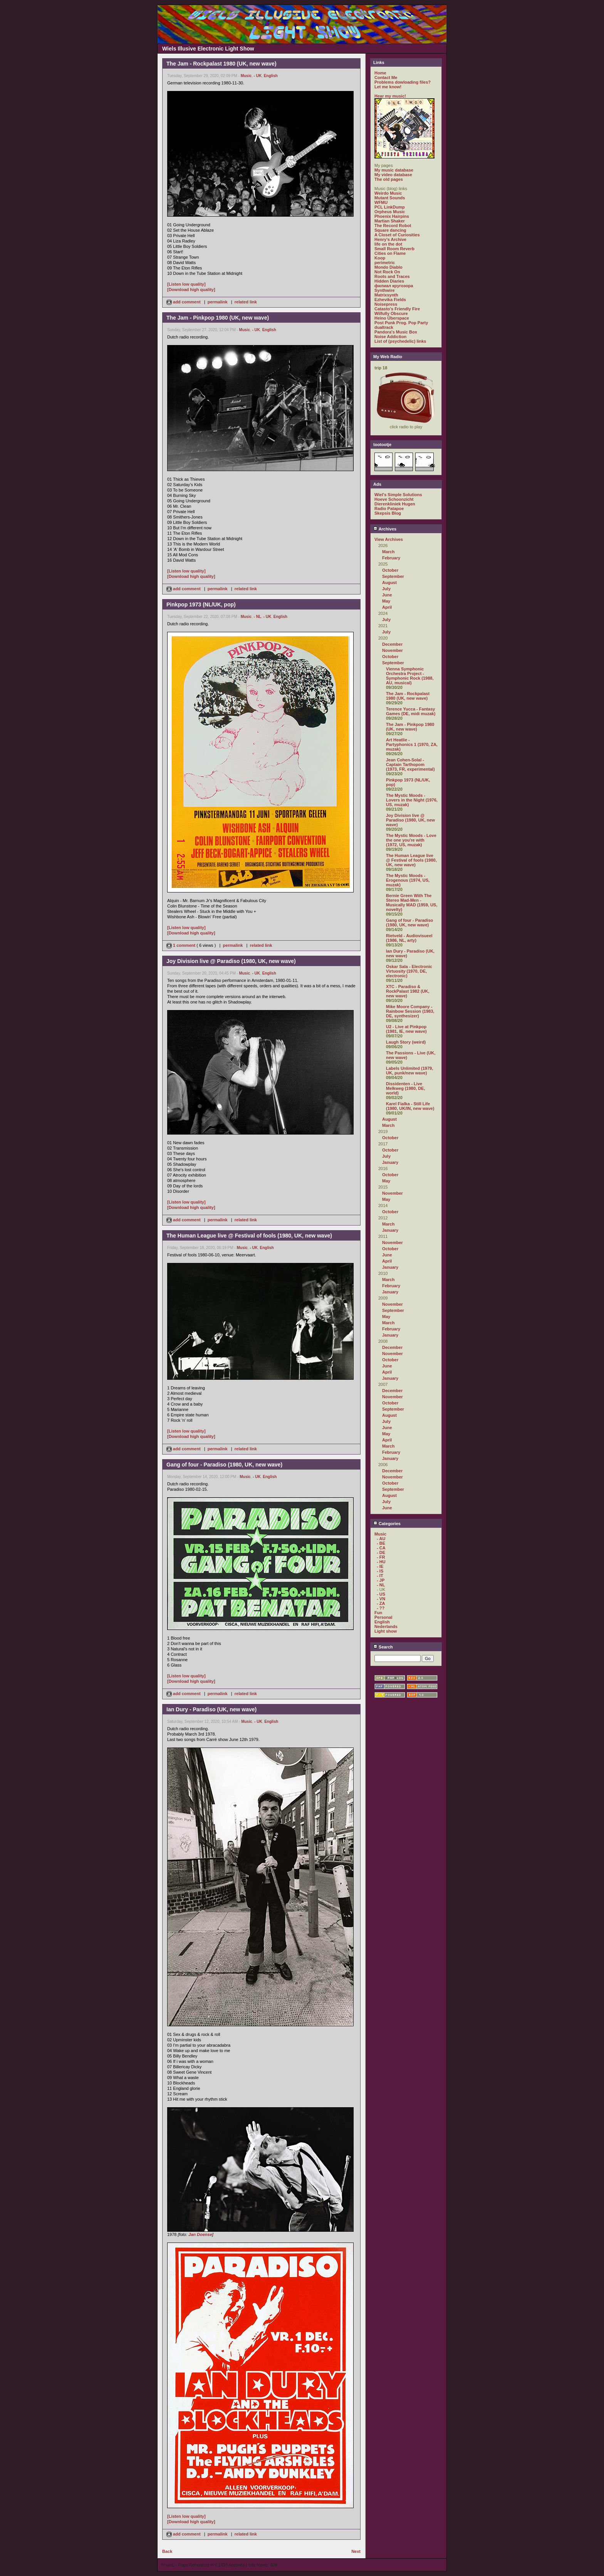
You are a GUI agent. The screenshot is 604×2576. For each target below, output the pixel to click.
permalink (218, 302)
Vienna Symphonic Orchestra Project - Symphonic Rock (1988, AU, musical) (410, 676)
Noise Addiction (390, 336)
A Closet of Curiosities (397, 234)
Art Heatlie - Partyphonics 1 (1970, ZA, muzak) (412, 744)
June (387, 595)
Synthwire (384, 290)
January (390, 1162)
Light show (385, 1631)
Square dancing (390, 230)
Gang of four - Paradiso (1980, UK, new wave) (409, 922)
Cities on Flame (390, 253)
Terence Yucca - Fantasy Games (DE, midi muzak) (410, 711)
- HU (381, 1561)
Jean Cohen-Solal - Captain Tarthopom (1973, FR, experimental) (410, 764)
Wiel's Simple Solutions (398, 494)
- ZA (381, 1603)
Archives (384, 529)
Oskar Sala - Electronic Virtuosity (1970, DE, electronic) (409, 971)
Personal (383, 1617)
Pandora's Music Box (395, 332)
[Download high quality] (191, 289)
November (392, 650)
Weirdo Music (388, 193)
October (390, 570)
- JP (380, 1580)
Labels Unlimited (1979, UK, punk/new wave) (409, 1070)
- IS (380, 1571)
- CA (381, 1548)
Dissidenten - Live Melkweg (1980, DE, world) (405, 1088)
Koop (379, 258)
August (389, 582)
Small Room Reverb (394, 248)
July (386, 588)
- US (381, 1594)
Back (167, 2551)
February (391, 558)
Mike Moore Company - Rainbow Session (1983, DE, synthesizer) (410, 1011)
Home (380, 73)
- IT (380, 1575)
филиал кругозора (393, 285)
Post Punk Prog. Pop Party (401, 322)
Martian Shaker (389, 221)
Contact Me (385, 77)
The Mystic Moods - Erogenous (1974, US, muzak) (408, 880)
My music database (393, 170)
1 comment (181, 945)
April (387, 607)
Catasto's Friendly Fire (397, 308)
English (271, 76)
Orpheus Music (389, 211)
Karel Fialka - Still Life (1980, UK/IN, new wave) (410, 1106)
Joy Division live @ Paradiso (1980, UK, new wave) (410, 820)
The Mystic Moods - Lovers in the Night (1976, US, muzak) (412, 800)
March (388, 551)
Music (246, 76)
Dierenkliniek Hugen (394, 504)
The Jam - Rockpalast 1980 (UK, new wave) (408, 695)
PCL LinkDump (389, 207)
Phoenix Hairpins (391, 216)
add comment (184, 302)
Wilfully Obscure (391, 313)
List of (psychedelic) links (400, 341)
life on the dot (388, 244)
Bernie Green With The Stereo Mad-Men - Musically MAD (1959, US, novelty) (411, 902)
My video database (393, 174)
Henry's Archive (390, 239)
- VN (381, 1598)
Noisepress (385, 304)
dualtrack (383, 327)
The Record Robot (392, 225)
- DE (381, 1552)
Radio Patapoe (389, 508)
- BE (381, 1543)
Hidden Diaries (389, 281)
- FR (381, 1557)
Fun (378, 1612)
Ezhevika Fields (390, 299)
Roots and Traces (392, 276)
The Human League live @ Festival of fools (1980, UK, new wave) (411, 860)
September (393, 576)
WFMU (381, 202)
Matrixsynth (386, 295)
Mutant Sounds (389, 197)
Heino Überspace (391, 318)
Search (383, 1647)
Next (356, 2551)
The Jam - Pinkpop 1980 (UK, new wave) (410, 726)
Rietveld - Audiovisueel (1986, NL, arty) (409, 938)
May (386, 601)
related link (246, 302)
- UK (258, 76)
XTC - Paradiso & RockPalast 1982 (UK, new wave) (408, 991)
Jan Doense (200, 2234)
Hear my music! (390, 96)
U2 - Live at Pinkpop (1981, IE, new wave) (406, 1029)
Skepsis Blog (387, 513)
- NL (257, 617)
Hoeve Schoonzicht (393, 499)
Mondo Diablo (388, 267)
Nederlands (386, 1626)
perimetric (384, 262)
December (392, 644)
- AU (381, 1538)
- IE (380, 1566)
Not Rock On (387, 271)
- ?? (380, 1608)
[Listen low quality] (186, 284)
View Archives (388, 539)
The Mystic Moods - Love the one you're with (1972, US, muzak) (411, 840)
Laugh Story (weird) (406, 1042)
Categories (387, 1523)
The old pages (388, 179)
